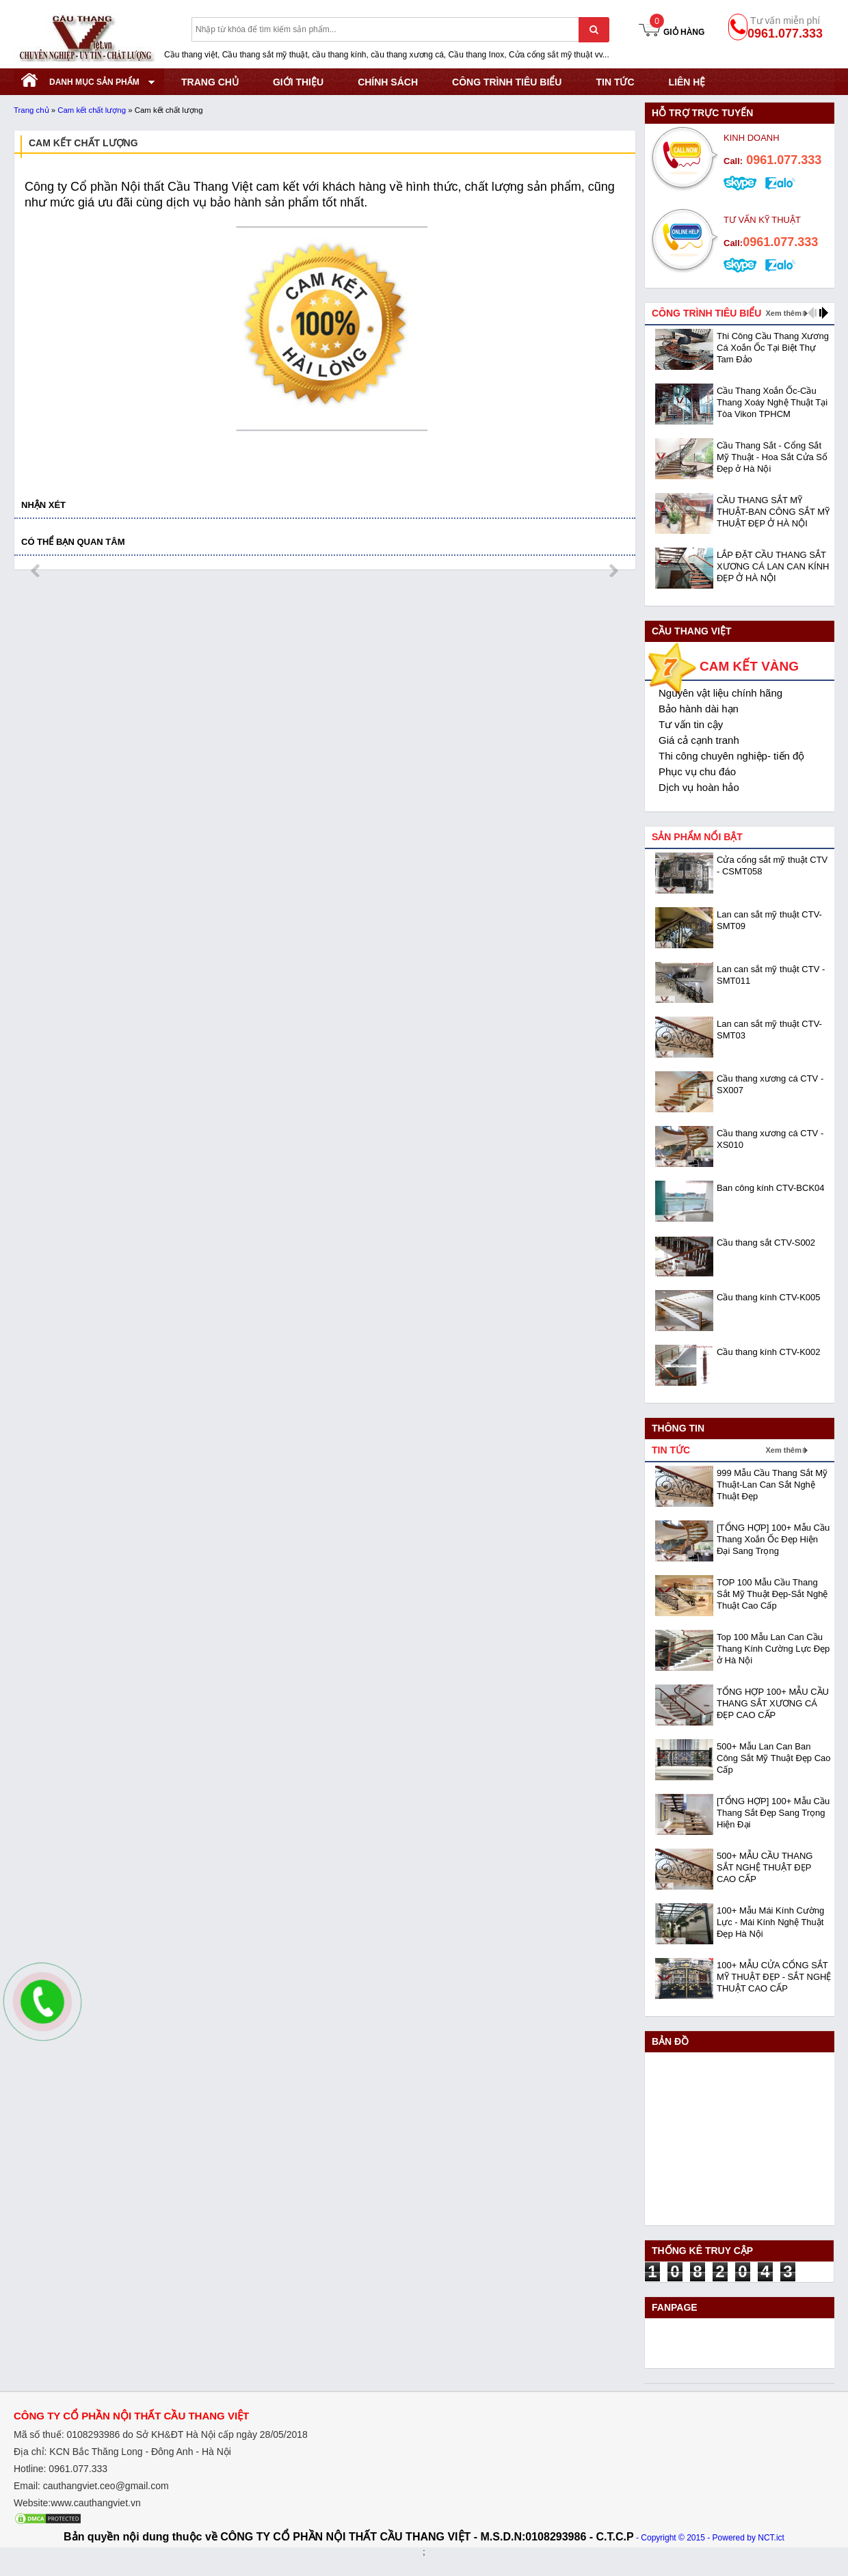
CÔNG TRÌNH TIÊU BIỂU (506, 82)
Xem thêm (783, 313)
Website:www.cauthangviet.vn (77, 2502)
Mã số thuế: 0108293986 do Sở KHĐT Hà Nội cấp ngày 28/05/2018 (161, 2434)
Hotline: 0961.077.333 (60, 2468)
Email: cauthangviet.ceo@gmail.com (91, 2485)
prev (37, 571)
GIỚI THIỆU (298, 82)
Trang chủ (31, 110)
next (613, 571)
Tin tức (615, 82)
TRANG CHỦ (210, 82)
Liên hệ (687, 82)
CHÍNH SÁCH (388, 82)
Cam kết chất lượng (91, 110)
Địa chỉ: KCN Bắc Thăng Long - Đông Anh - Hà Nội (122, 2451)
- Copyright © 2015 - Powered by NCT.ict (710, 2538)
